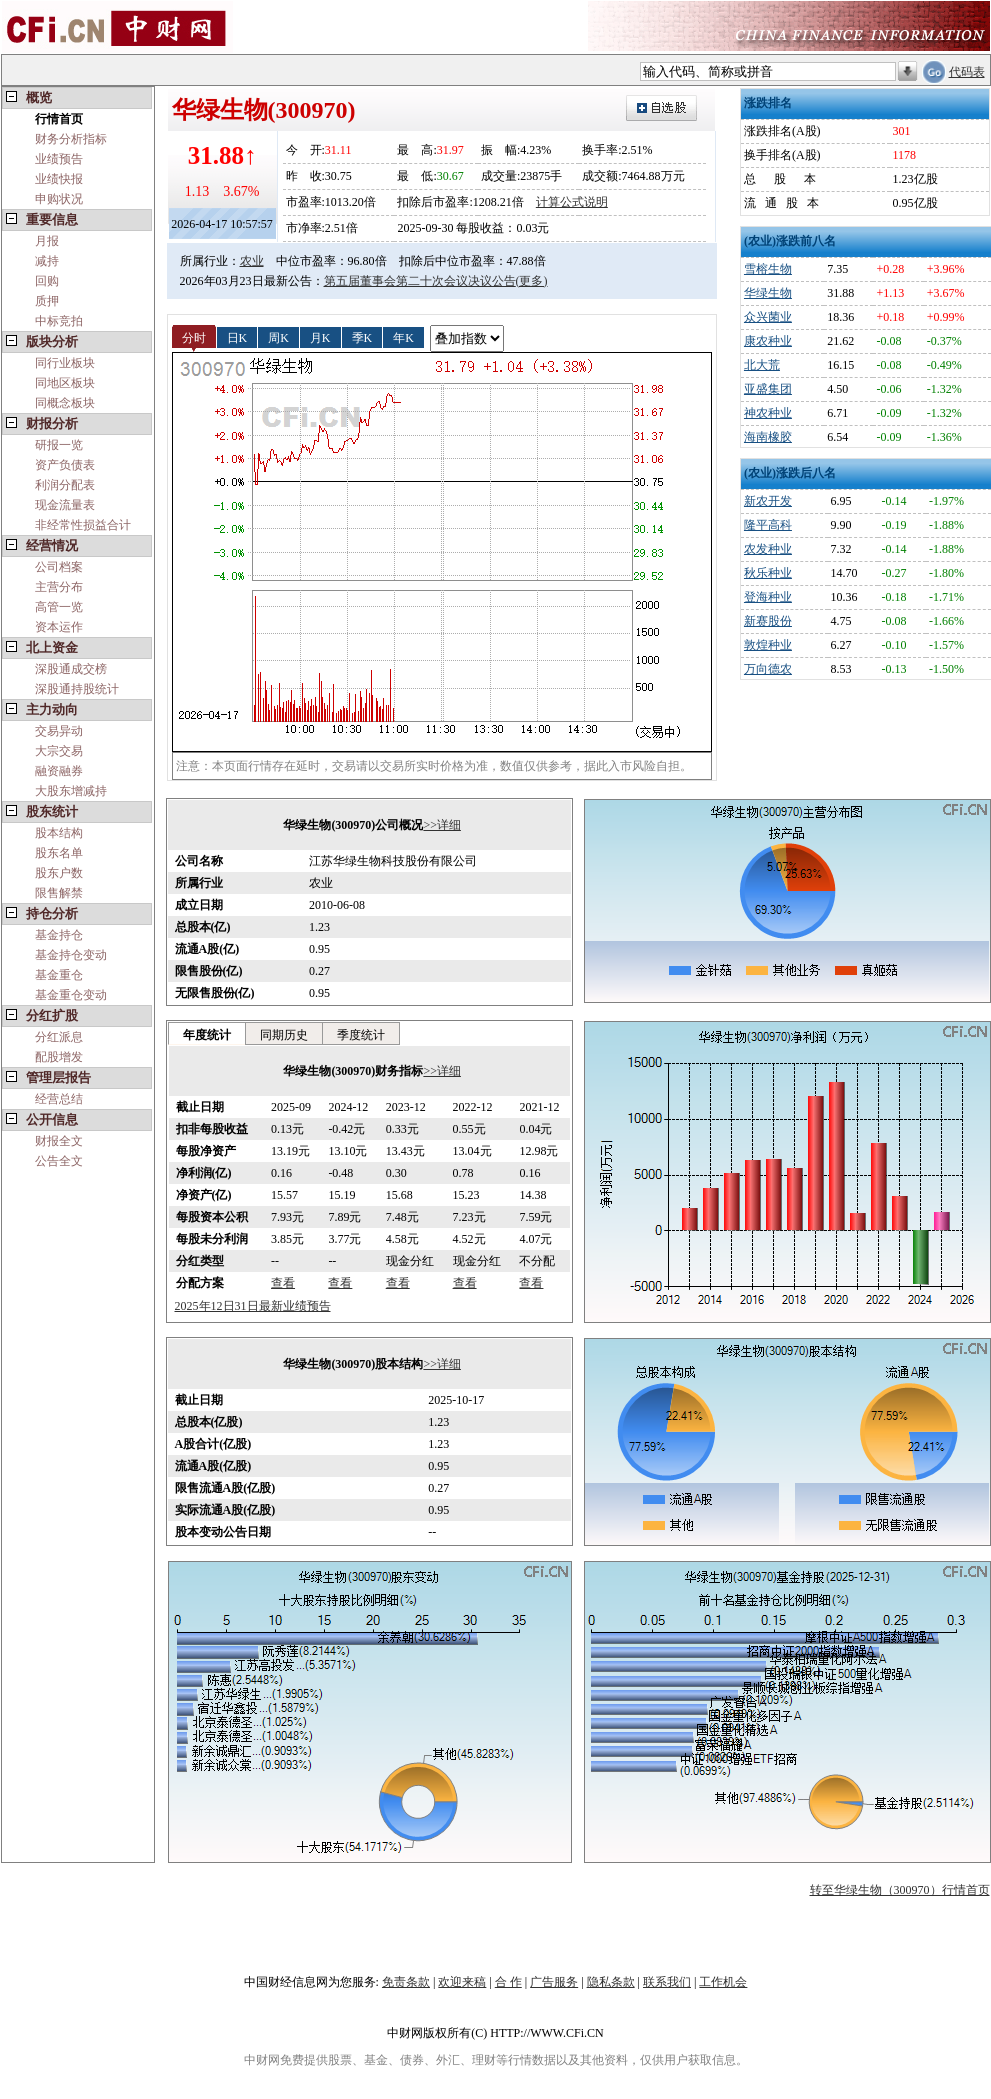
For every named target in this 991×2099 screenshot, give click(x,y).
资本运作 (59, 627)
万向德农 (768, 669)
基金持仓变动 (71, 955)
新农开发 (768, 501)
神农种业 (768, 413)
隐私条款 (611, 1982)
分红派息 (59, 1037)
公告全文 (59, 1161)
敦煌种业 (768, 645)
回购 (47, 281)
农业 (252, 261)
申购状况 (59, 199)
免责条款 (406, 1982)
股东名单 (59, 853)
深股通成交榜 (71, 669)
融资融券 (59, 771)
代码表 (967, 72)
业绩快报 (59, 179)
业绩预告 (59, 159)
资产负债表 (65, 465)
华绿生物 (768, 293)
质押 (47, 301)
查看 (283, 1283)
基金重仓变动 (71, 995)
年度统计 (207, 1035)
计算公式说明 (572, 202)
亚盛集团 (768, 389)
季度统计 (361, 1035)
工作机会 (723, 1982)
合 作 (508, 1982)
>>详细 (442, 825)
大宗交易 (59, 751)
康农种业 (768, 341)
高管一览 (59, 607)
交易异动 (59, 731)
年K (403, 337)
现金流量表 (65, 505)
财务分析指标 (71, 139)
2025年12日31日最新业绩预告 (253, 1306)
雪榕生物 (768, 269)
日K (237, 337)
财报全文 (59, 1141)
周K (278, 337)
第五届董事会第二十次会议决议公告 (420, 281)
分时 (194, 337)
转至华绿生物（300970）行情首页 (900, 1890)
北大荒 (762, 365)
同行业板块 (65, 363)
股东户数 (59, 873)
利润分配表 (65, 485)
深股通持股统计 (77, 689)
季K (362, 337)
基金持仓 (59, 935)
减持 (47, 261)
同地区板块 (65, 383)
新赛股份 (768, 621)
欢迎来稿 (462, 1982)
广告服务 (554, 1982)
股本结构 (59, 833)
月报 (47, 241)
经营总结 (59, 1099)
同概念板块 (65, 403)
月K (320, 337)
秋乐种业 (768, 573)
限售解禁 (59, 893)
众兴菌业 (768, 317)
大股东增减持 (71, 791)
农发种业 (768, 549)
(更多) (532, 281)
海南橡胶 (768, 437)
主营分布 (59, 587)
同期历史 (284, 1035)
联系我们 (667, 1982)
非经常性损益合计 (83, 525)
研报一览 (59, 445)
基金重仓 (59, 975)
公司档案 (59, 567)
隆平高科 (768, 525)
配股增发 (59, 1057)
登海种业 (768, 597)
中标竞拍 (59, 321)
